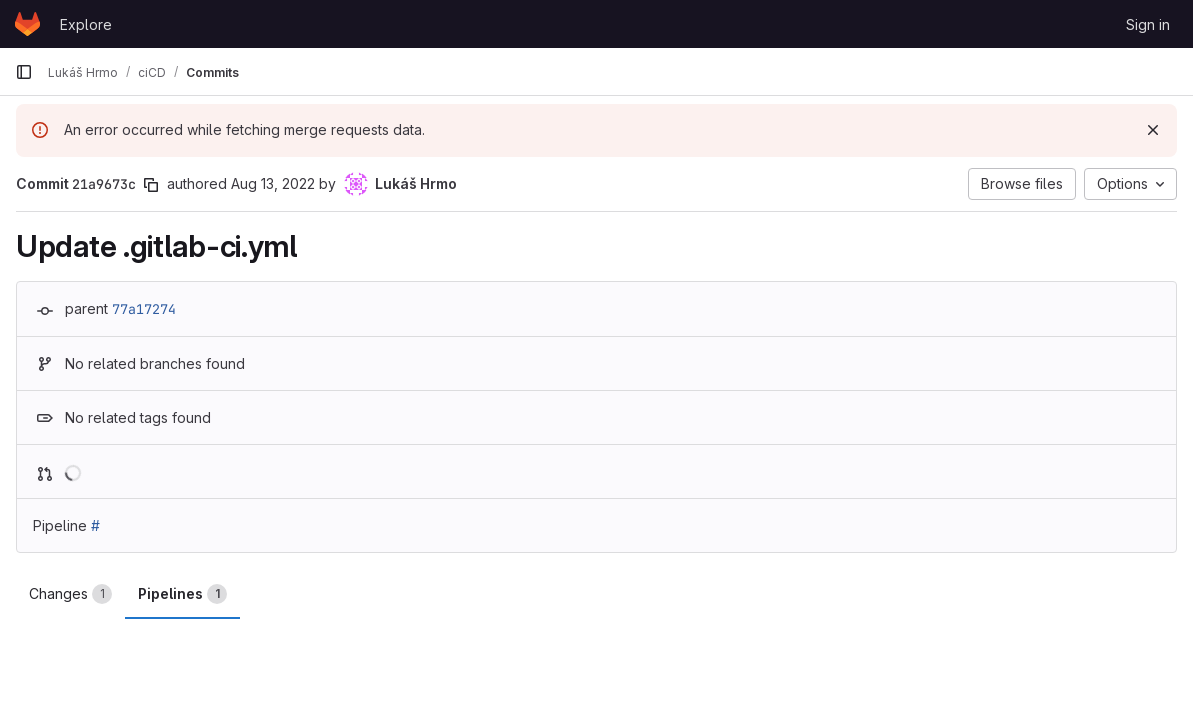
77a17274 (144, 309)
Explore (86, 24)
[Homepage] (27, 24)
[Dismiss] (1153, 130)
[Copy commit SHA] (151, 185)
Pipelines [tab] (182, 594)
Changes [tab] (70, 594)
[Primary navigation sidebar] (24, 72)
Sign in (1148, 24)
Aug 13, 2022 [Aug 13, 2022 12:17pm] (273, 183)
